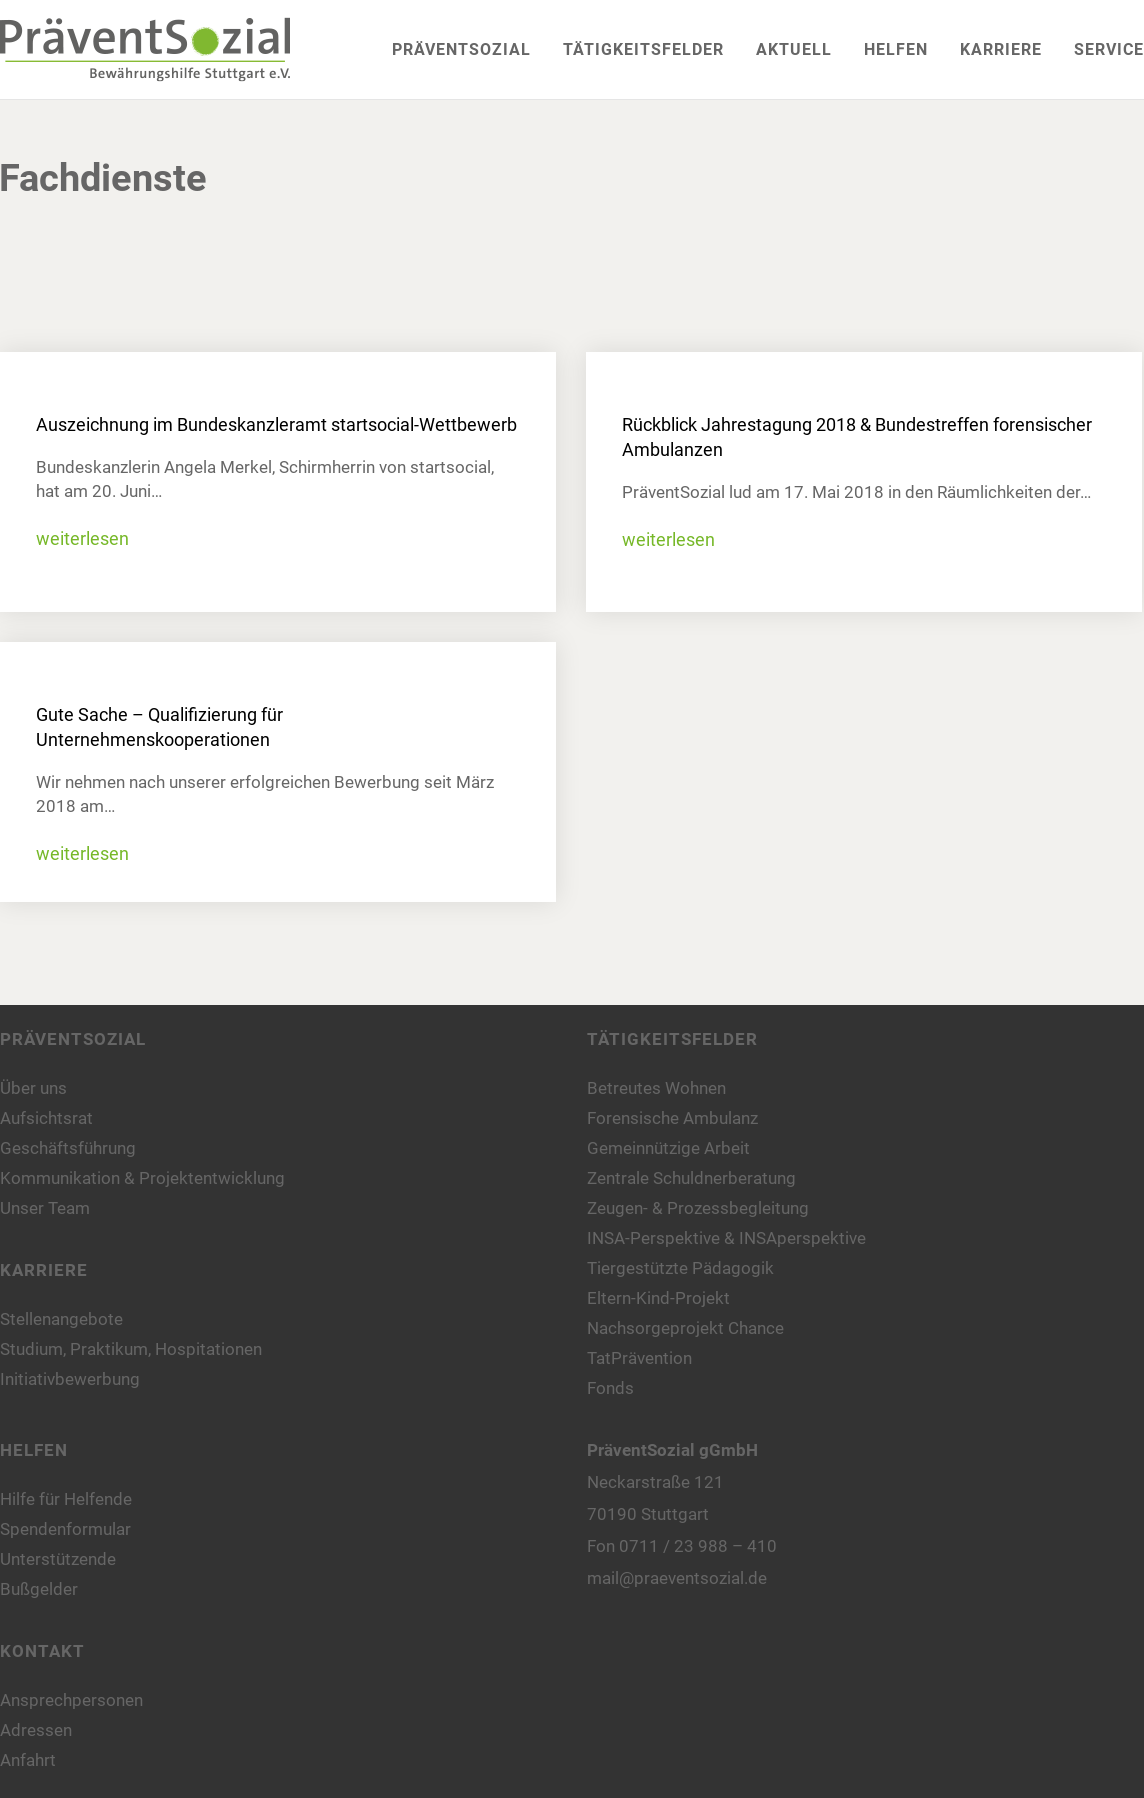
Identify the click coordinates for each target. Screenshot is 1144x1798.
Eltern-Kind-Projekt (658, 1298)
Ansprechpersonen (71, 1700)
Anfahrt (28, 1760)
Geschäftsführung (68, 1148)
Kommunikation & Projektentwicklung (142, 1178)
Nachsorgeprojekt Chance (685, 1328)
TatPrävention (639, 1358)
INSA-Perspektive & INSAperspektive (726, 1238)
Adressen (36, 1730)
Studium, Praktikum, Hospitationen (131, 1349)
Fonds (610, 1388)
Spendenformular (65, 1529)
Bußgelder (39, 1589)
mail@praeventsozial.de (677, 1578)
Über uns (33, 1088)
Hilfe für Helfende (66, 1499)
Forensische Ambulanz (672, 1118)
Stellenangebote (61, 1319)
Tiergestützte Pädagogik (680, 1268)
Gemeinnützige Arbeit (668, 1148)
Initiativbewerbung (70, 1379)
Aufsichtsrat (46, 1118)
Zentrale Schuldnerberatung (691, 1178)
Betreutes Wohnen (656, 1088)
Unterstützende (58, 1559)
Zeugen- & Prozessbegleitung (698, 1208)
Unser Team (45, 1208)
